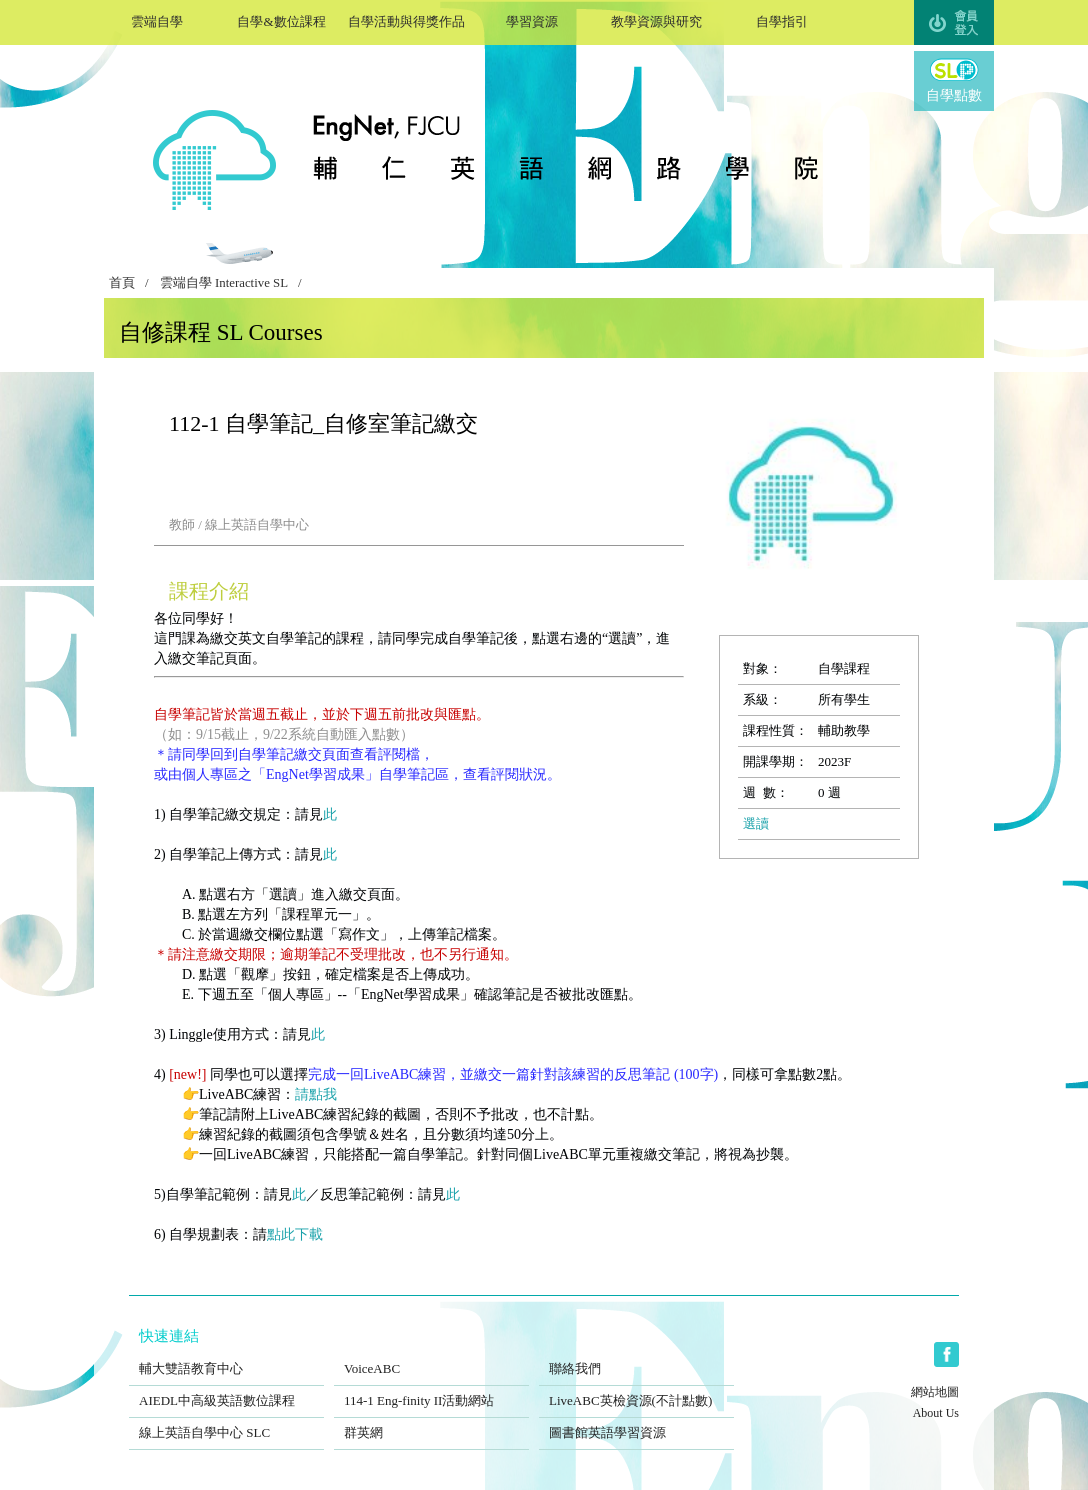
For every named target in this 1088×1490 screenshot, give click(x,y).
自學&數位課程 (281, 19)
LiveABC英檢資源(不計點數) (636, 1388)
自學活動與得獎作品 (406, 19)
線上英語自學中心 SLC (226, 1420)
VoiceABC (431, 1356)
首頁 (122, 283)
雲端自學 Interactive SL (224, 283)
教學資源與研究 (656, 19)
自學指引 (781, 19)
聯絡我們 (636, 1356)
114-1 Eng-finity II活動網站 (431, 1388)
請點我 (316, 1094)
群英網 (431, 1420)
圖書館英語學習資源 (636, 1420)
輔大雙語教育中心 (226, 1356)
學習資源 (531, 19)
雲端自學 (156, 19)
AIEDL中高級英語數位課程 (226, 1388)
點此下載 (295, 1234)
